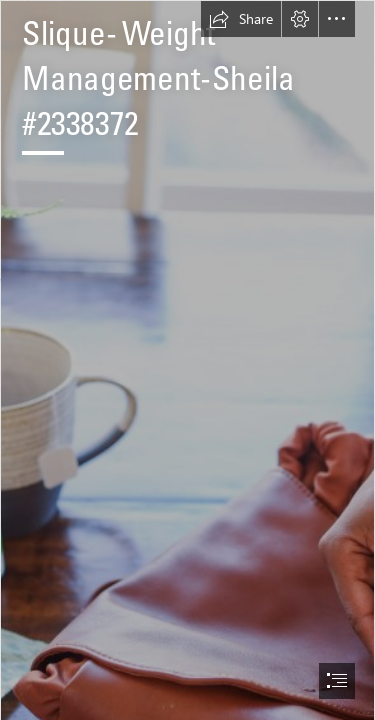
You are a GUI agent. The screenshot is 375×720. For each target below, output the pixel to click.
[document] (187, 360)
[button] (241, 19)
